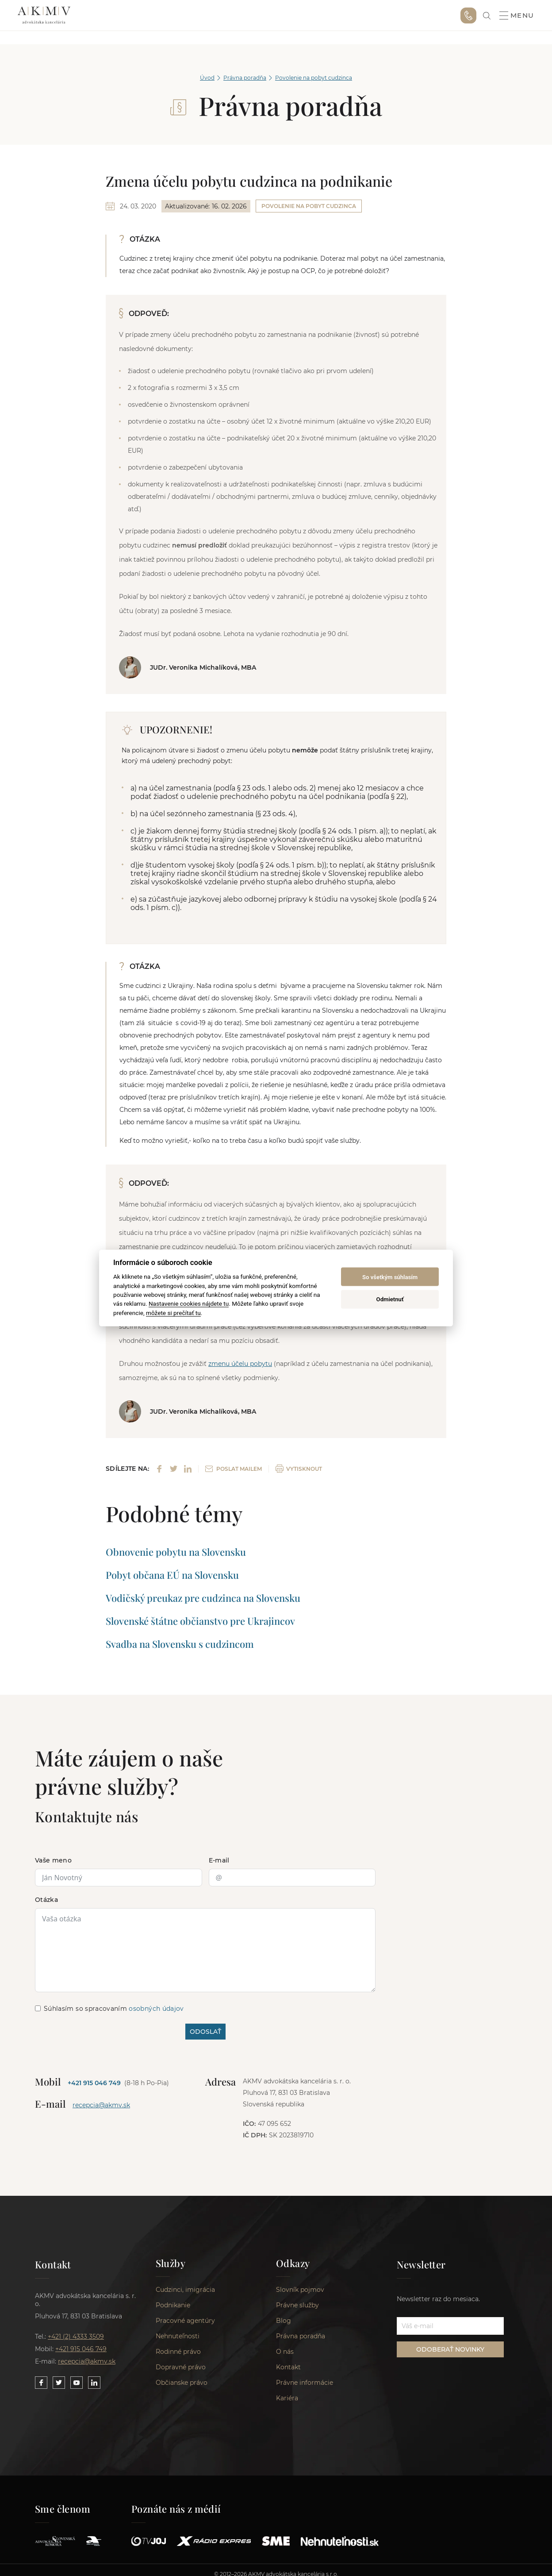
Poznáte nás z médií (176, 2515)
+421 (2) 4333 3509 (76, 2337)
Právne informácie (304, 2389)
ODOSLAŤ (205, 2032)
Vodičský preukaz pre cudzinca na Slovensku (203, 1597)
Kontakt (288, 2374)
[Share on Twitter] (173, 1469)
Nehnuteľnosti (177, 2343)
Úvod (207, 77)
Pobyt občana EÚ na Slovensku (172, 1574)
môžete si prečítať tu (173, 1312)
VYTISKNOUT (299, 1469)
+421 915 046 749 (468, 15)
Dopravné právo (181, 2374)
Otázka (46, 1900)
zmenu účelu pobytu (240, 1364)
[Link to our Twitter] (59, 2382)
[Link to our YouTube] (76, 2382)
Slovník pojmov (300, 2296)
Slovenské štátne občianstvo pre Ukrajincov (200, 1620)
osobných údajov (156, 2009)
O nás (285, 2358)
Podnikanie (173, 2312)
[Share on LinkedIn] (188, 1469)
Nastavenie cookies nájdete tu (189, 1303)
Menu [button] (516, 15)
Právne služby (297, 2312)
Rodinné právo (178, 2358)
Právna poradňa (244, 77)
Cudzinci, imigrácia (185, 2296)
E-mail (219, 1860)
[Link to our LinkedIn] (94, 2382)
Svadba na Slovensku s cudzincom (180, 1643)
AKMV (44, 15)
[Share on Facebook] (159, 1469)
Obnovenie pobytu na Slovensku (176, 1551)
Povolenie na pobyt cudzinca (313, 77)
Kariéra (287, 2405)
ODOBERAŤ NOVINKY (450, 2350)
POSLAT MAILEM (233, 1469)
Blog (283, 2327)
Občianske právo (181, 2389)
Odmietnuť (390, 1299)
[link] (487, 15)
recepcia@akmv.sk (101, 2105)
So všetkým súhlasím (390, 1276)
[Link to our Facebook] (41, 2382)
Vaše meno (53, 1860)
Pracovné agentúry (185, 2327)
